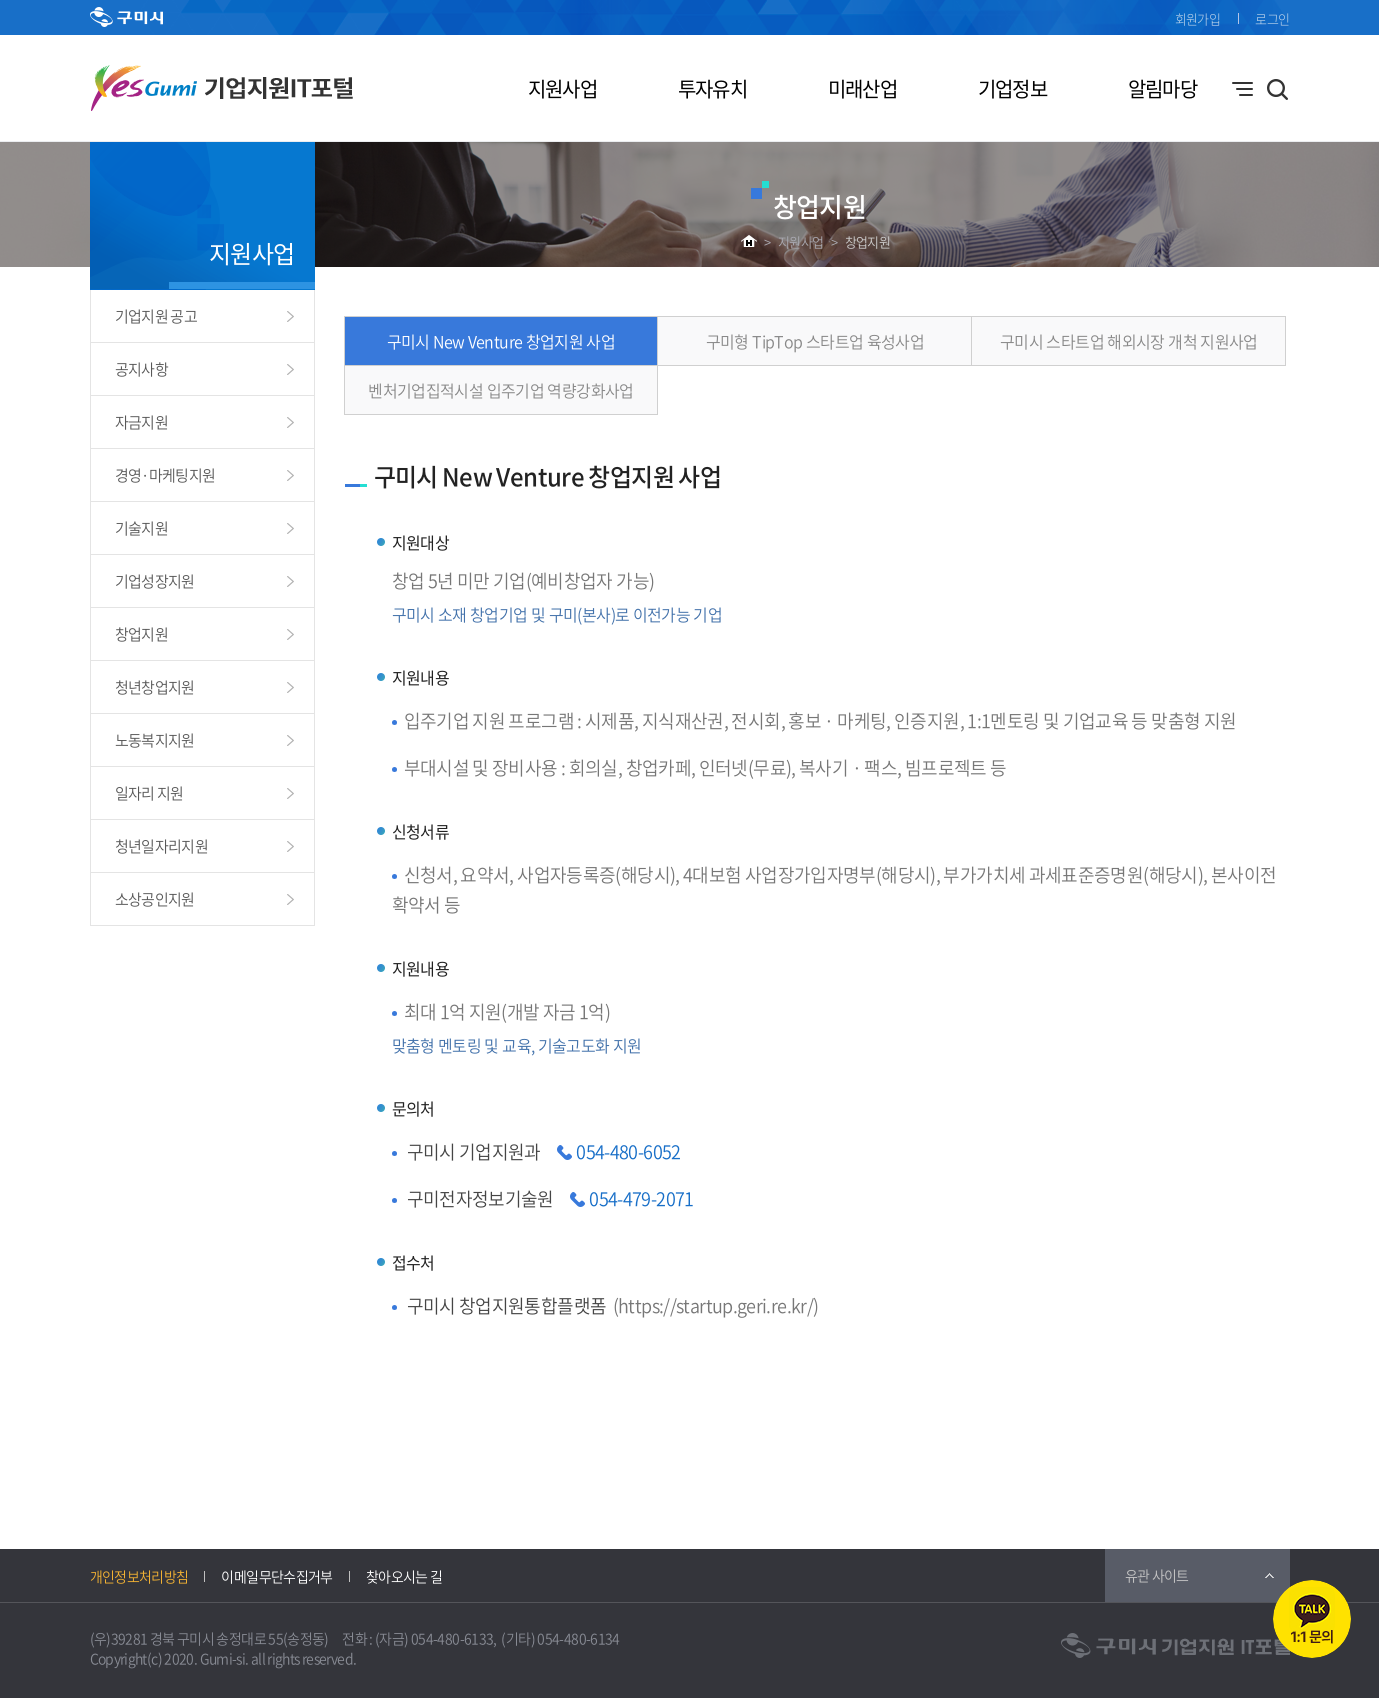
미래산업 (862, 88)
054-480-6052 (628, 1151)
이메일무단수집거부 (276, 1576)
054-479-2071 (641, 1198)
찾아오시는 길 (404, 1576)
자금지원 (141, 422)
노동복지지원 (155, 740)
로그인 (1272, 18)
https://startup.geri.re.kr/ (715, 1305)
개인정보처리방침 (139, 1576)
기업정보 (1012, 88)
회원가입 (1197, 18)
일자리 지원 (149, 793)
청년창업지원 (155, 687)
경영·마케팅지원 (165, 475)
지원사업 (562, 88)
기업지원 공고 (156, 316)
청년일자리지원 (162, 846)
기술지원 (141, 528)
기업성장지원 (155, 581)
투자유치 (712, 88)
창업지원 (867, 241)
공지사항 (141, 369)
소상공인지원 (155, 899)
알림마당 (1162, 88)
